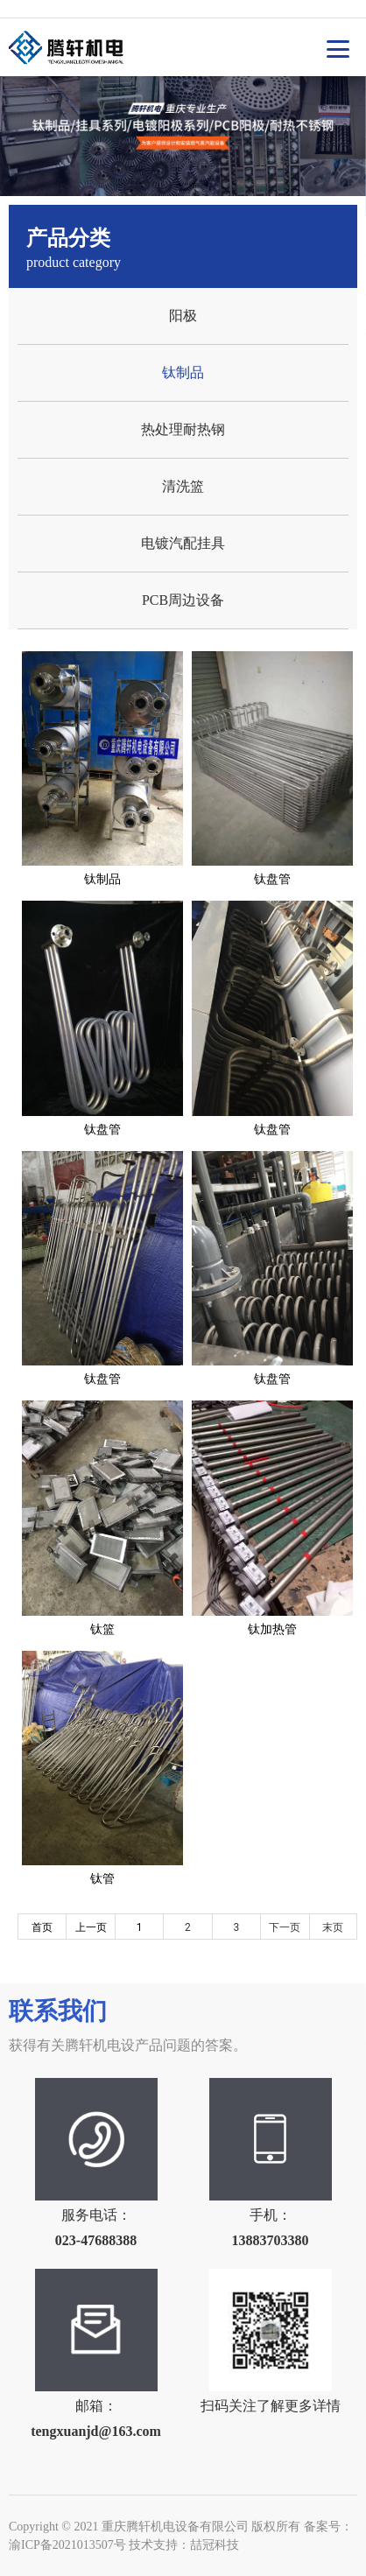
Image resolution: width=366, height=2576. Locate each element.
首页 (42, 1927)
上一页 (91, 1927)
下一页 (284, 1927)
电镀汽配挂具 (183, 543)
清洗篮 (183, 486)
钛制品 (183, 372)
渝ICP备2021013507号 (67, 2544)
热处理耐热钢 (183, 429)
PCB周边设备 (183, 600)
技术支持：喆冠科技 (184, 2544)
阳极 (183, 315)
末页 (332, 1927)
